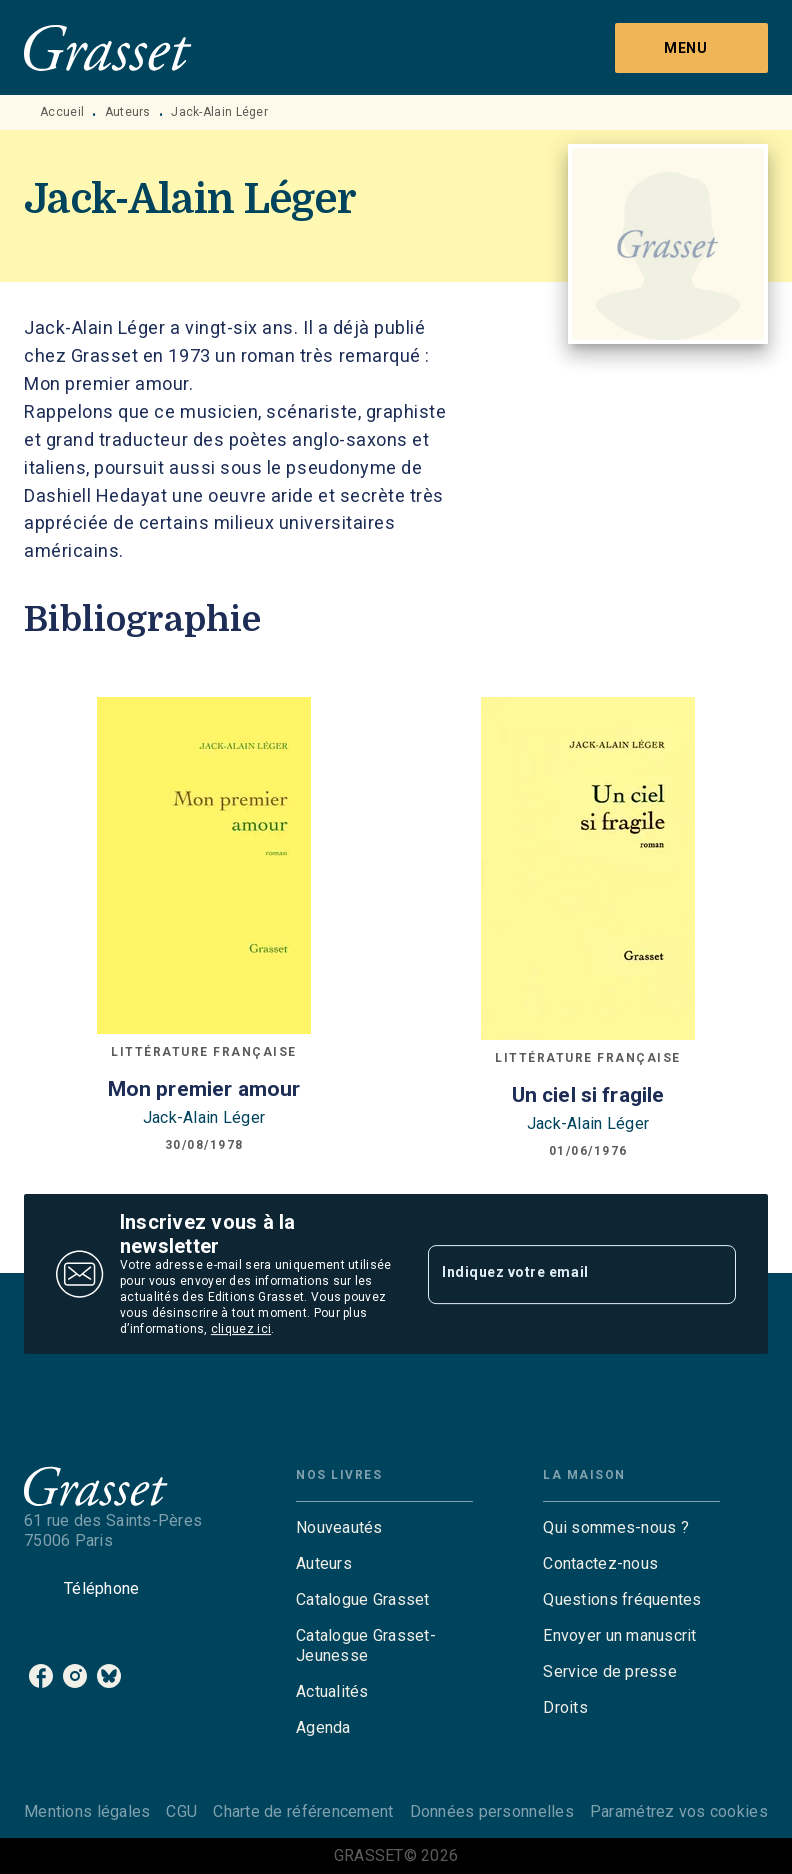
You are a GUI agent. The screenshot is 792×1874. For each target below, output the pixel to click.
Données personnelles (492, 1811)
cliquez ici (241, 1329)
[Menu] (691, 48)
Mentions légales (87, 1811)
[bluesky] (109, 1676)
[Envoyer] (712, 1274)
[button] (384, 1528)
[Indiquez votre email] (557, 1274)
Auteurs (128, 112)
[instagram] (75, 1676)
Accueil (62, 112)
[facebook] (41, 1676)
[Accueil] (108, 47)
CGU (181, 1811)
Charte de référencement (303, 1811)
